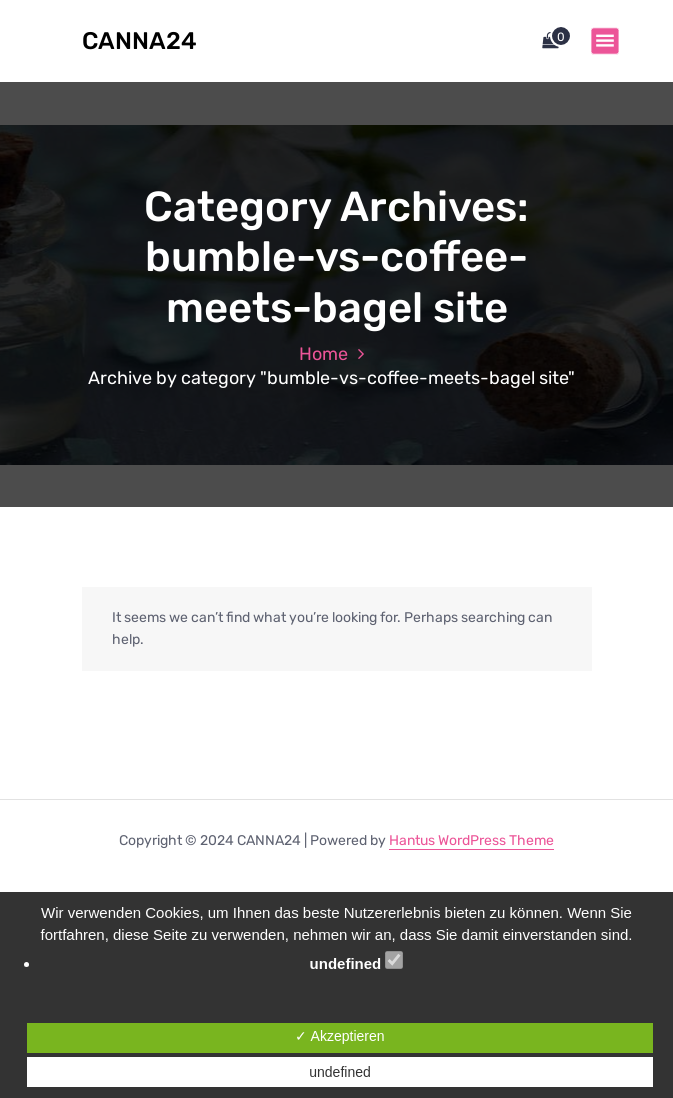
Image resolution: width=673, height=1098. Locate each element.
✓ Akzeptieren (339, 1036)
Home (323, 354)
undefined (357, 961)
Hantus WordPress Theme (471, 840)
